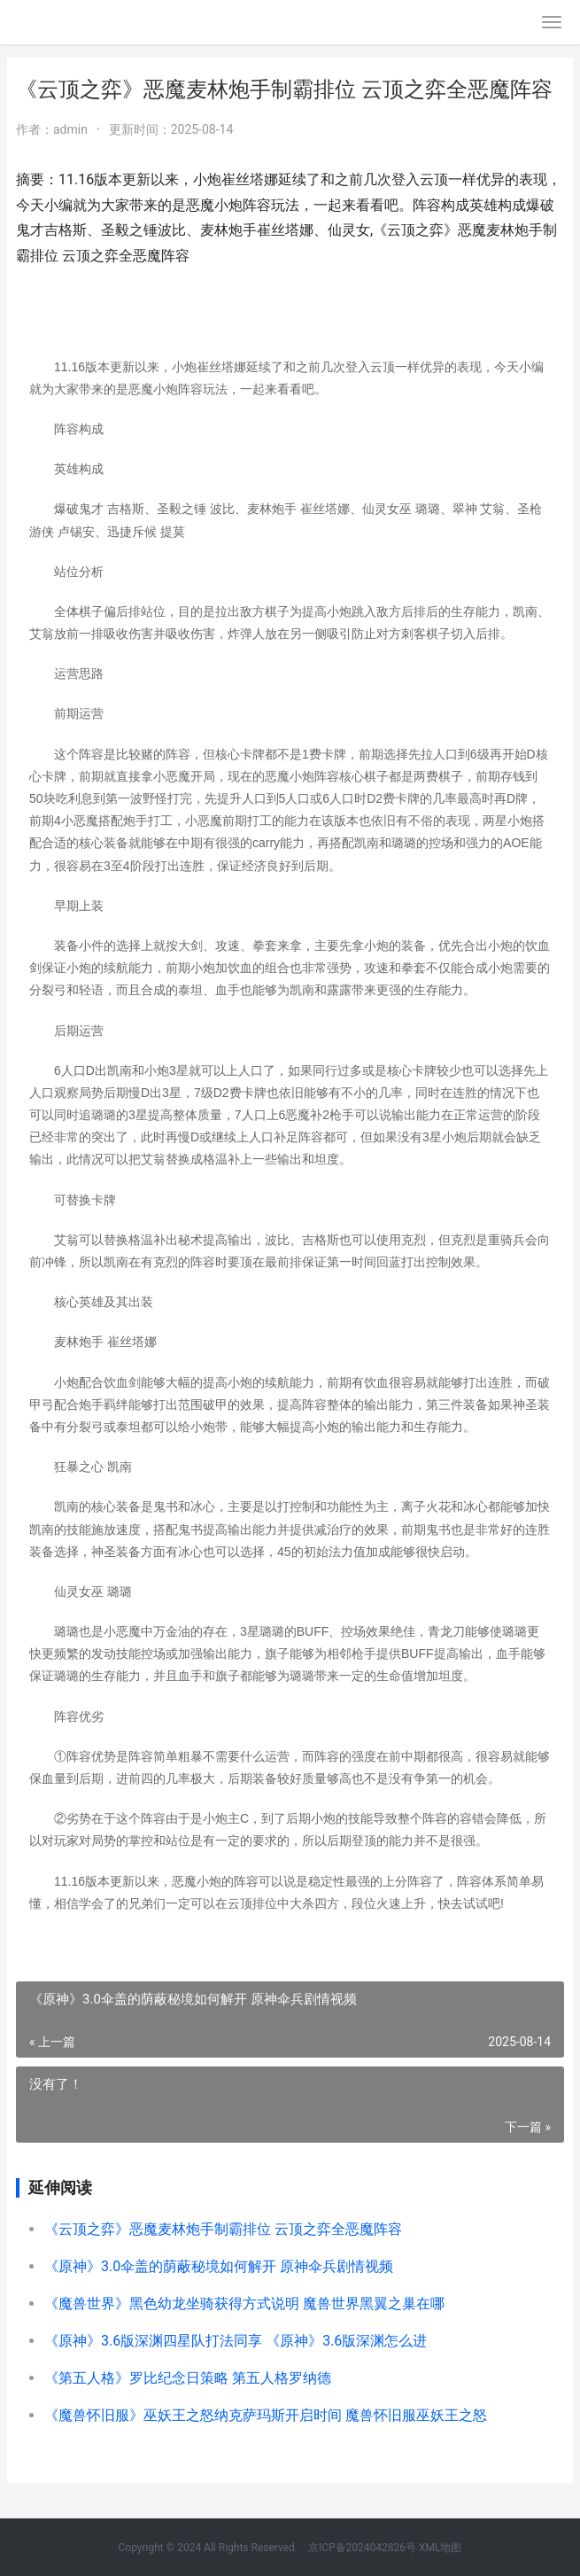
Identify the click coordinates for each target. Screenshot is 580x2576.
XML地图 (440, 2547)
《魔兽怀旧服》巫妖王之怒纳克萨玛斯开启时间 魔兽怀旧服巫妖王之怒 (265, 2415)
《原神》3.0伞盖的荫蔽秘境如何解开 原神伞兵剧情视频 (218, 2266)
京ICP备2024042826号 (360, 2547)
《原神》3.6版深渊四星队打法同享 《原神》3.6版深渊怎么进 (235, 2340)
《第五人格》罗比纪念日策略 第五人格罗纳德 (187, 2378)
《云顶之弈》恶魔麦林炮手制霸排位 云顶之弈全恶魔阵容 (223, 2229)
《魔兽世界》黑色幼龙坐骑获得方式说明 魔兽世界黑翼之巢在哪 (244, 2303)
